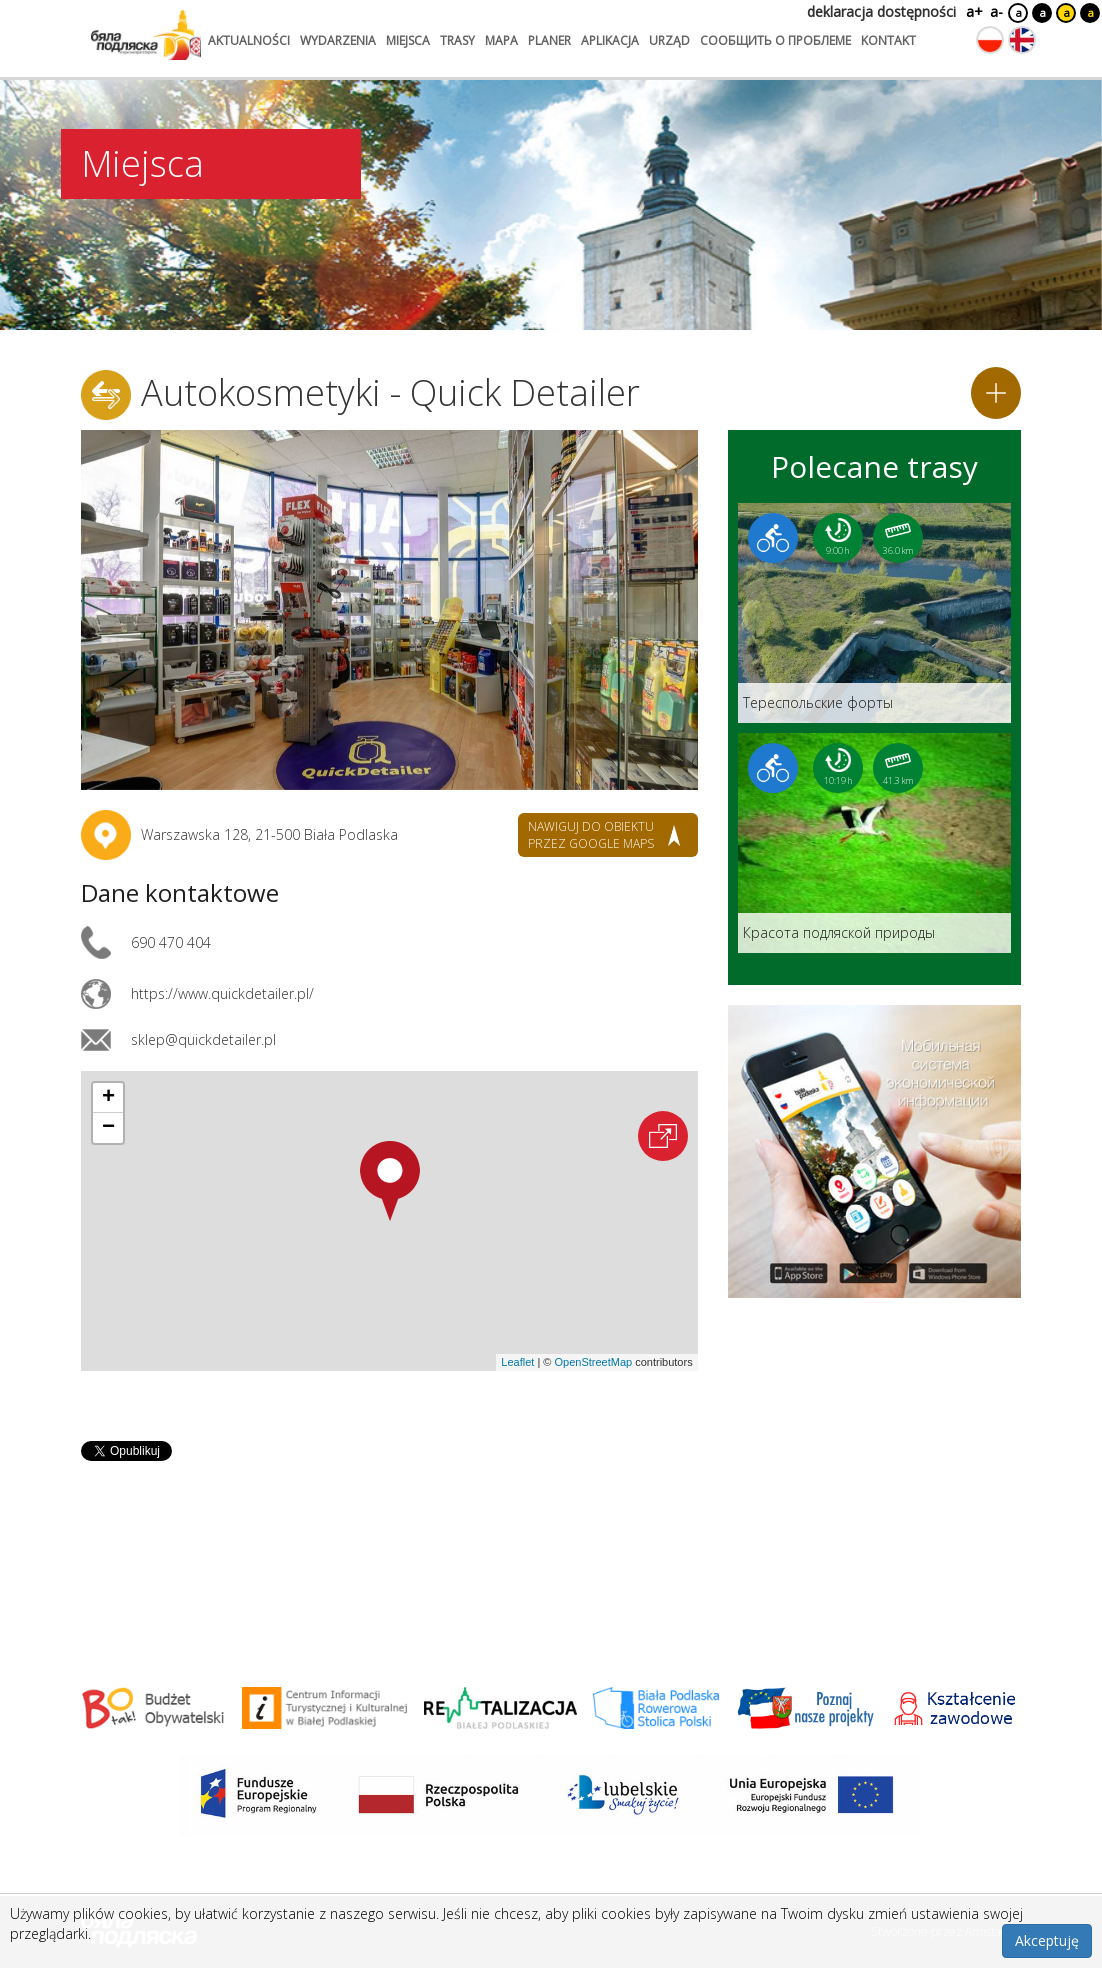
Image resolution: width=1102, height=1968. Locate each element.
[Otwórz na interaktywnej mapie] (663, 1136)
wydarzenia (338, 40)
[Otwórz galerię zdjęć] (389, 610)
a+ (973, 11)
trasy (457, 40)
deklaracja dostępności (881, 11)
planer (549, 40)
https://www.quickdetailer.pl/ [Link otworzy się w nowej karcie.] (222, 993)
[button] (390, 1181)
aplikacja (610, 40)
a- (996, 11)
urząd (669, 40)
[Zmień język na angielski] (1022, 40)
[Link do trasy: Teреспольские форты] (874, 613)
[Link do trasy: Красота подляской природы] (874, 843)
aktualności (249, 40)
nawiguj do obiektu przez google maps (591, 835)
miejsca (408, 40)
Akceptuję (1047, 1940)
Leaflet (517, 1362)
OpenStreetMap (593, 1362)
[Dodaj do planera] (996, 393)
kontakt (888, 40)
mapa (501, 40)
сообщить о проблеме (775, 40)
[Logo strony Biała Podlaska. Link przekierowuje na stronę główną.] (146, 35)
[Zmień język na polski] (990, 40)
